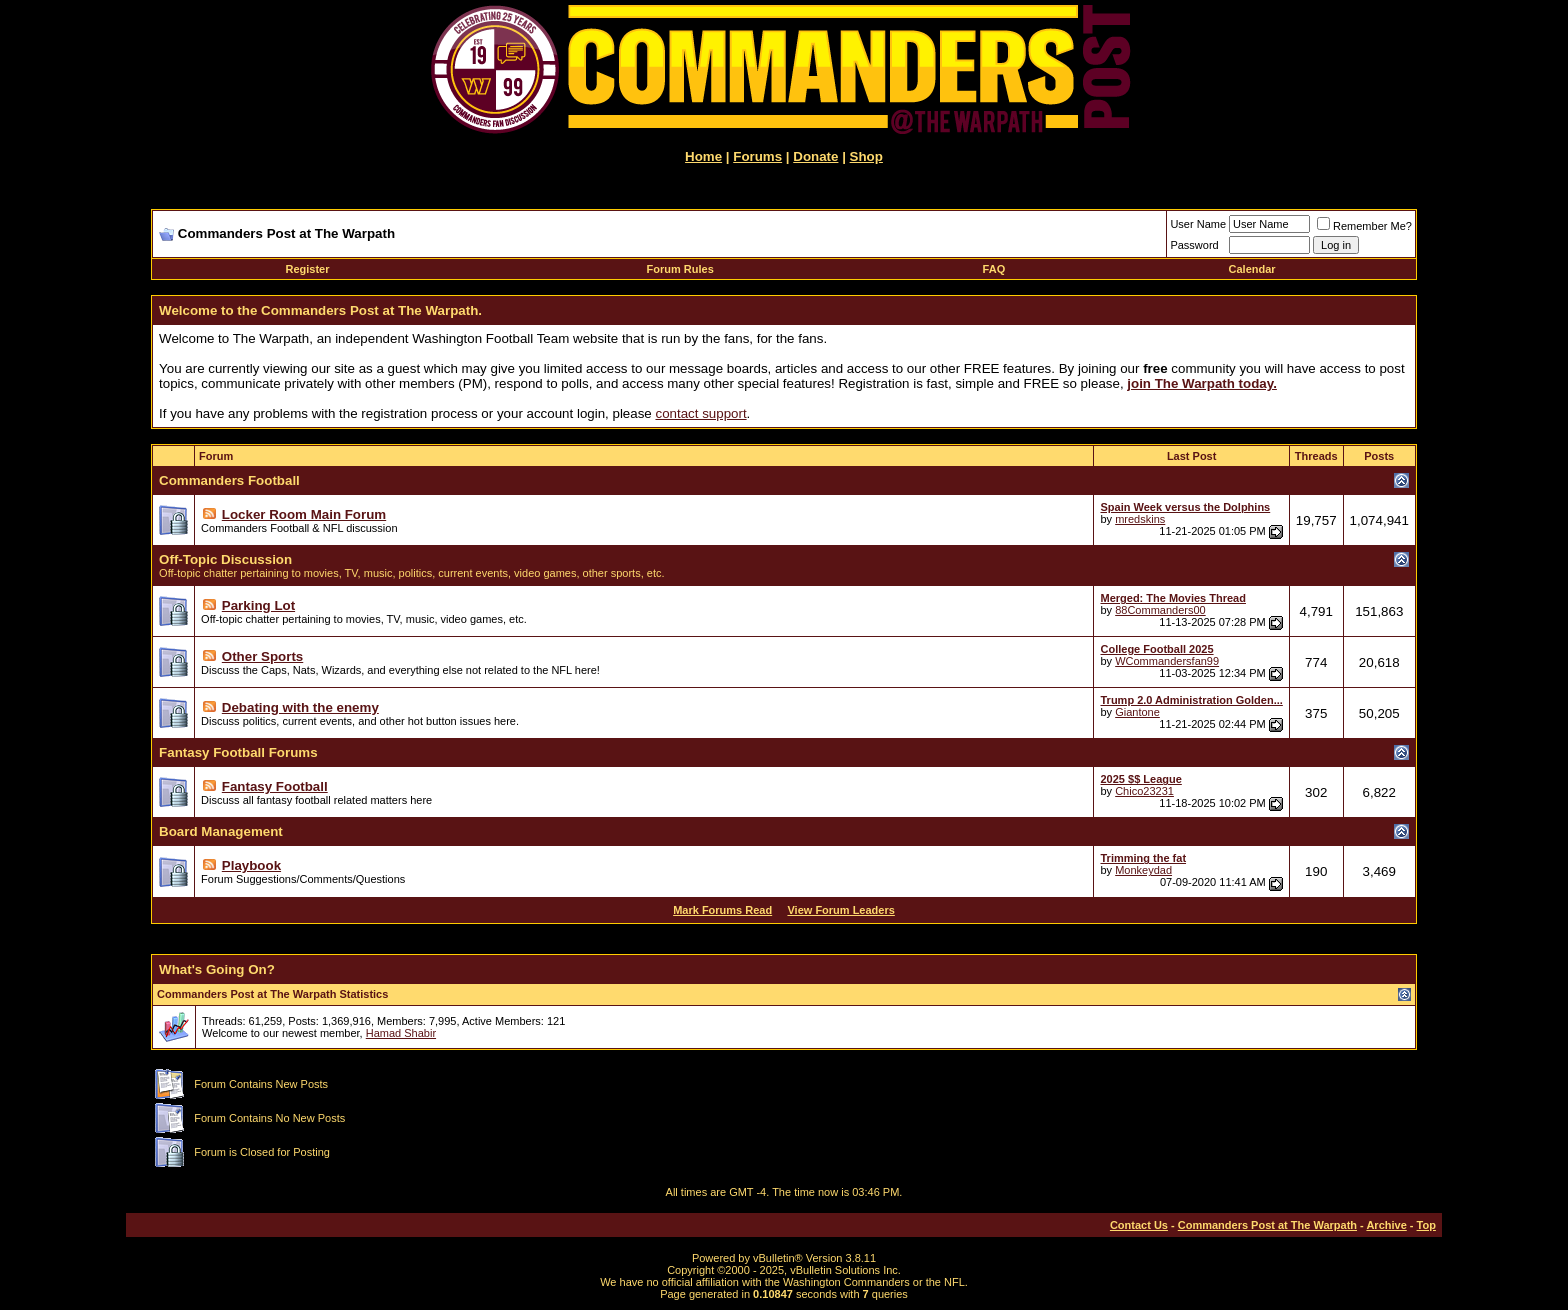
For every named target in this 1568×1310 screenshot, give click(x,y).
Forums (757, 156)
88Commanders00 (1160, 610)
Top (1426, 1225)
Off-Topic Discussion (225, 559)
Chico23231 (1144, 791)
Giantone (1137, 712)
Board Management (221, 831)
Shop (866, 156)
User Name (1198, 224)
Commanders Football (229, 480)
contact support (700, 413)
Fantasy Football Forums (238, 752)
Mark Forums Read (722, 910)
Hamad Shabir (401, 1033)
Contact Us (1139, 1225)
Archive (1386, 1225)
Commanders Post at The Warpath (1267, 1225)
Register (307, 269)
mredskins (1140, 519)
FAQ (994, 269)
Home (703, 156)
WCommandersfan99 (1167, 661)
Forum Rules (680, 269)
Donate (815, 156)
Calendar (1252, 269)
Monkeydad (1143, 870)
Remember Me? (1364, 226)
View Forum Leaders (840, 910)
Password (1194, 245)
